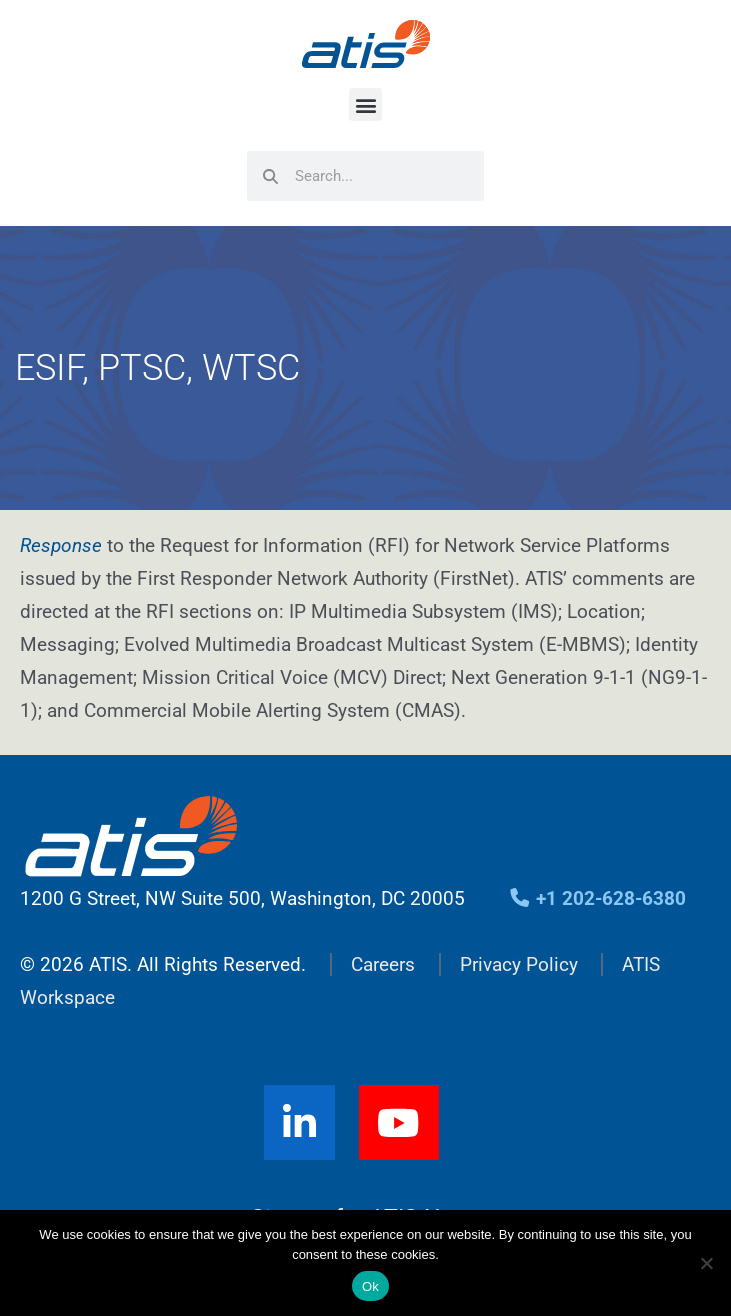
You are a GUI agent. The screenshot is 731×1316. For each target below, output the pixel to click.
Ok (370, 1286)
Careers (383, 964)
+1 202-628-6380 (597, 898)
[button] (365, 104)
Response (61, 545)
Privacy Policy (519, 964)
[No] (706, 1263)
